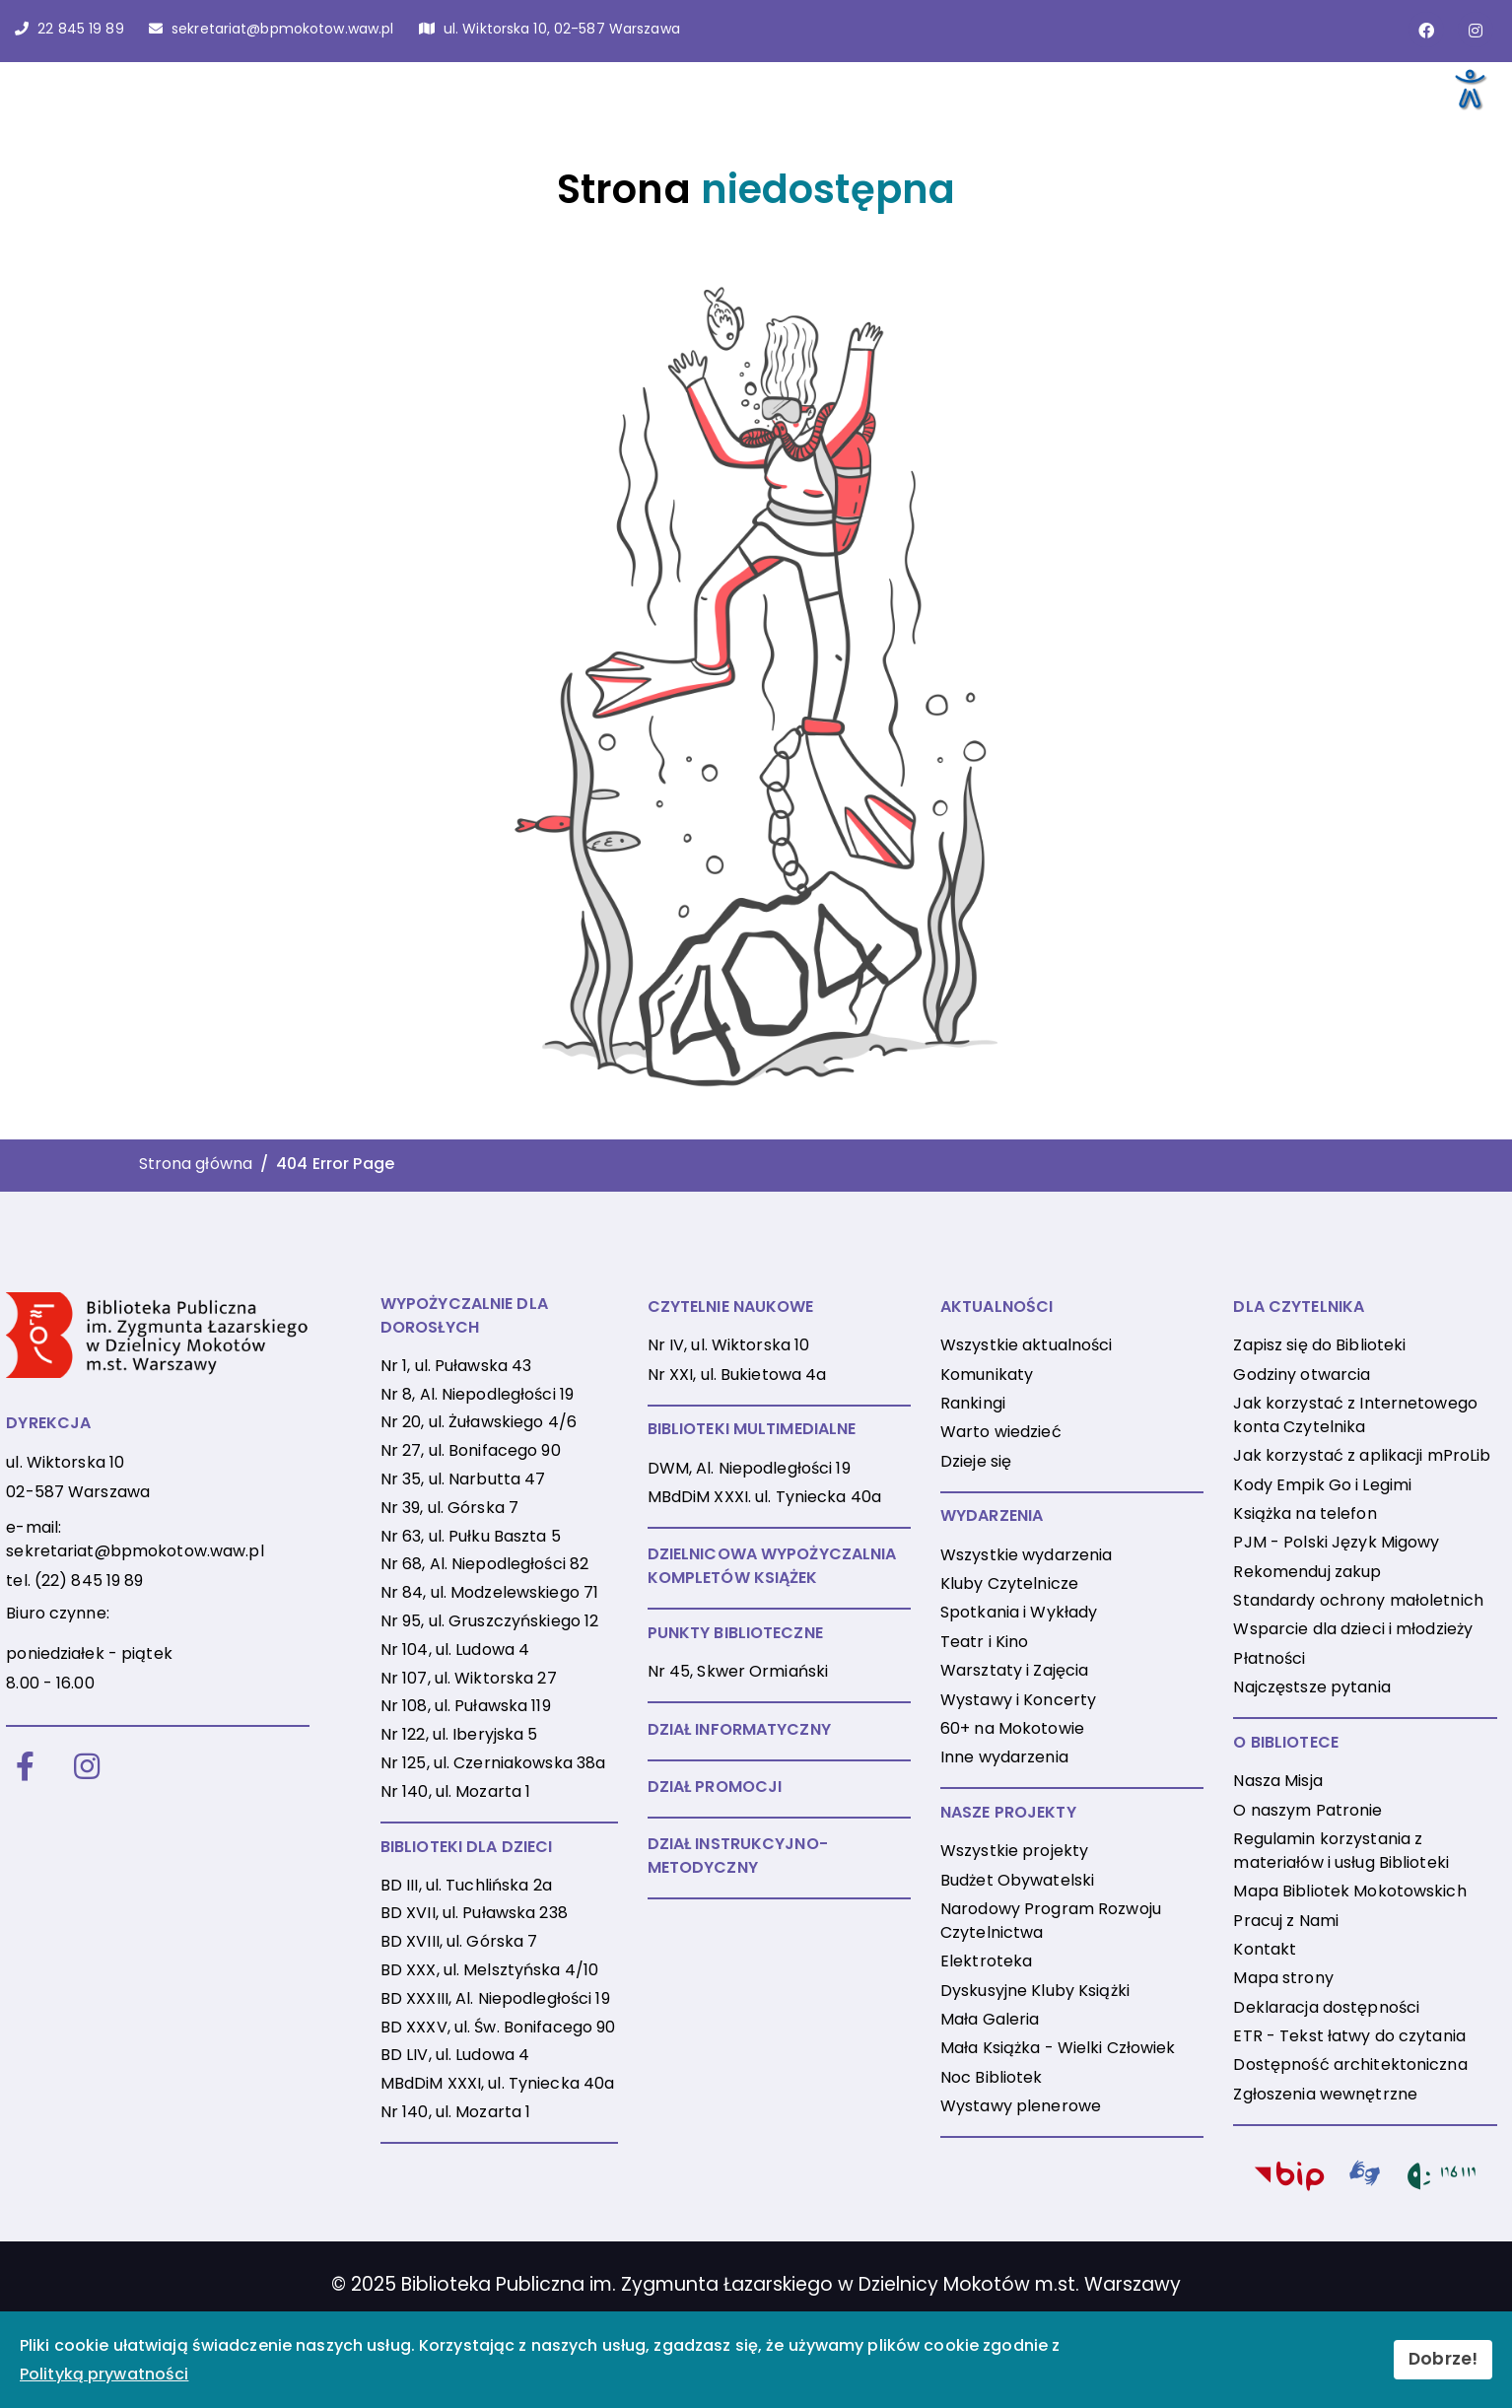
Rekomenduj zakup (1307, 1571)
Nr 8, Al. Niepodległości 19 (477, 1394)
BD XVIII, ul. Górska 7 (459, 1941)
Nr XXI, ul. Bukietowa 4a (737, 1374)
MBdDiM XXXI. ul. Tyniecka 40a (764, 1496)
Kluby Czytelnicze (1009, 1583)
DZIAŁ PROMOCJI (715, 1786)
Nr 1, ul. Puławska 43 (456, 1365)
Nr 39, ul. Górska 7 (449, 1507)
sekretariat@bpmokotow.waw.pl (134, 1551)
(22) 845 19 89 (89, 1580)
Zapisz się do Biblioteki (1319, 1345)
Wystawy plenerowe (1020, 2106)
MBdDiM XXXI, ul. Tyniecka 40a (497, 2083)
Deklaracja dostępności (1326, 2007)
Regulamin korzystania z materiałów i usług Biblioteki (1340, 1850)
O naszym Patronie (1307, 1810)
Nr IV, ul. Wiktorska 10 (729, 1345)
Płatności (1269, 1658)
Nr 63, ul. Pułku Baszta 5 (470, 1536)
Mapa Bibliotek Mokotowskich (1349, 1891)
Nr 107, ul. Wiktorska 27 (468, 1678)
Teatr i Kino (984, 1641)
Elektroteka (986, 1961)
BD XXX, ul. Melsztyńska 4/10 (489, 1970)
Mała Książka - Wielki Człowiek (1058, 2047)
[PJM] (1365, 2177)
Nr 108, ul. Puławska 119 (465, 1705)
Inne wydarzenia (1004, 1757)
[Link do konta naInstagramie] (1475, 29)
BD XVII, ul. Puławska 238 (474, 1912)
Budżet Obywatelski (1017, 1880)
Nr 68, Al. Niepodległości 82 (484, 1563)
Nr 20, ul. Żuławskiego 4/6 (478, 1421)
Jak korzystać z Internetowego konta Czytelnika (1355, 1415)
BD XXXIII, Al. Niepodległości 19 (495, 1998)
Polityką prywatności (104, 2374)
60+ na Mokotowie (1012, 1728)
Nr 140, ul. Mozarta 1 (455, 1791)
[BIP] (1289, 2180)
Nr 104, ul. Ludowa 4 (454, 1649)
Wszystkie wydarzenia (1026, 1555)
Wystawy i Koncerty (1018, 1699)
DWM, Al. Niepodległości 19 (749, 1468)
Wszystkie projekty (1014, 1850)
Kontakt (1264, 1949)
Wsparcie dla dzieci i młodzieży (1353, 1628)
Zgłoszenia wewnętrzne (1325, 2094)
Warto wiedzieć (1001, 1431)
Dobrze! (1443, 2359)
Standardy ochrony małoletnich (1357, 1600)
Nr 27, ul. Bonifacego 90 (470, 1450)
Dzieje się (975, 1461)
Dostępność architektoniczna (1350, 2064)
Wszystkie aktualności (1026, 1345)
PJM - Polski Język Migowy (1336, 1542)
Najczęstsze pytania (1311, 1687)
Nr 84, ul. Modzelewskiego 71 (489, 1592)
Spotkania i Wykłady (1018, 1612)
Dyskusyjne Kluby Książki (1035, 1990)
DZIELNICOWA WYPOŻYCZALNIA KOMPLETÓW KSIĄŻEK (772, 1566)
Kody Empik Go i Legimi (1322, 1485)
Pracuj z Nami (1286, 1920)
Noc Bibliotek (991, 2077)
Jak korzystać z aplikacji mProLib (1361, 1455)
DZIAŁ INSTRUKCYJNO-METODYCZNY (738, 1855)
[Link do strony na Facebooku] (1426, 29)
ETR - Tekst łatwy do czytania (1349, 2036)
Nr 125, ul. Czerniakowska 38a (492, 1763)
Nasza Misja (1277, 1780)
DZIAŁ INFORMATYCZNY (739, 1729)
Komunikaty (986, 1374)
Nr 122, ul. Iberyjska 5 (459, 1734)
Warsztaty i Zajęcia (1014, 1670)
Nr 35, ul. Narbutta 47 (463, 1479)
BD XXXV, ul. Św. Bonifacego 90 (498, 2027)
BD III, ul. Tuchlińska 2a (466, 1885)
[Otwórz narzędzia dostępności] (1468, 87)
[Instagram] (87, 1768)
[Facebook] (25, 1768)
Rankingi (972, 1403)
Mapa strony (1283, 1977)
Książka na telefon (1304, 1513)
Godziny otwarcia (1301, 1374)
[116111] (1442, 2180)
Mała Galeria (989, 2019)
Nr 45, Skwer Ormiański (738, 1671)
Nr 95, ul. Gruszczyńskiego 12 (489, 1621)
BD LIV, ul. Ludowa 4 (454, 2054)
